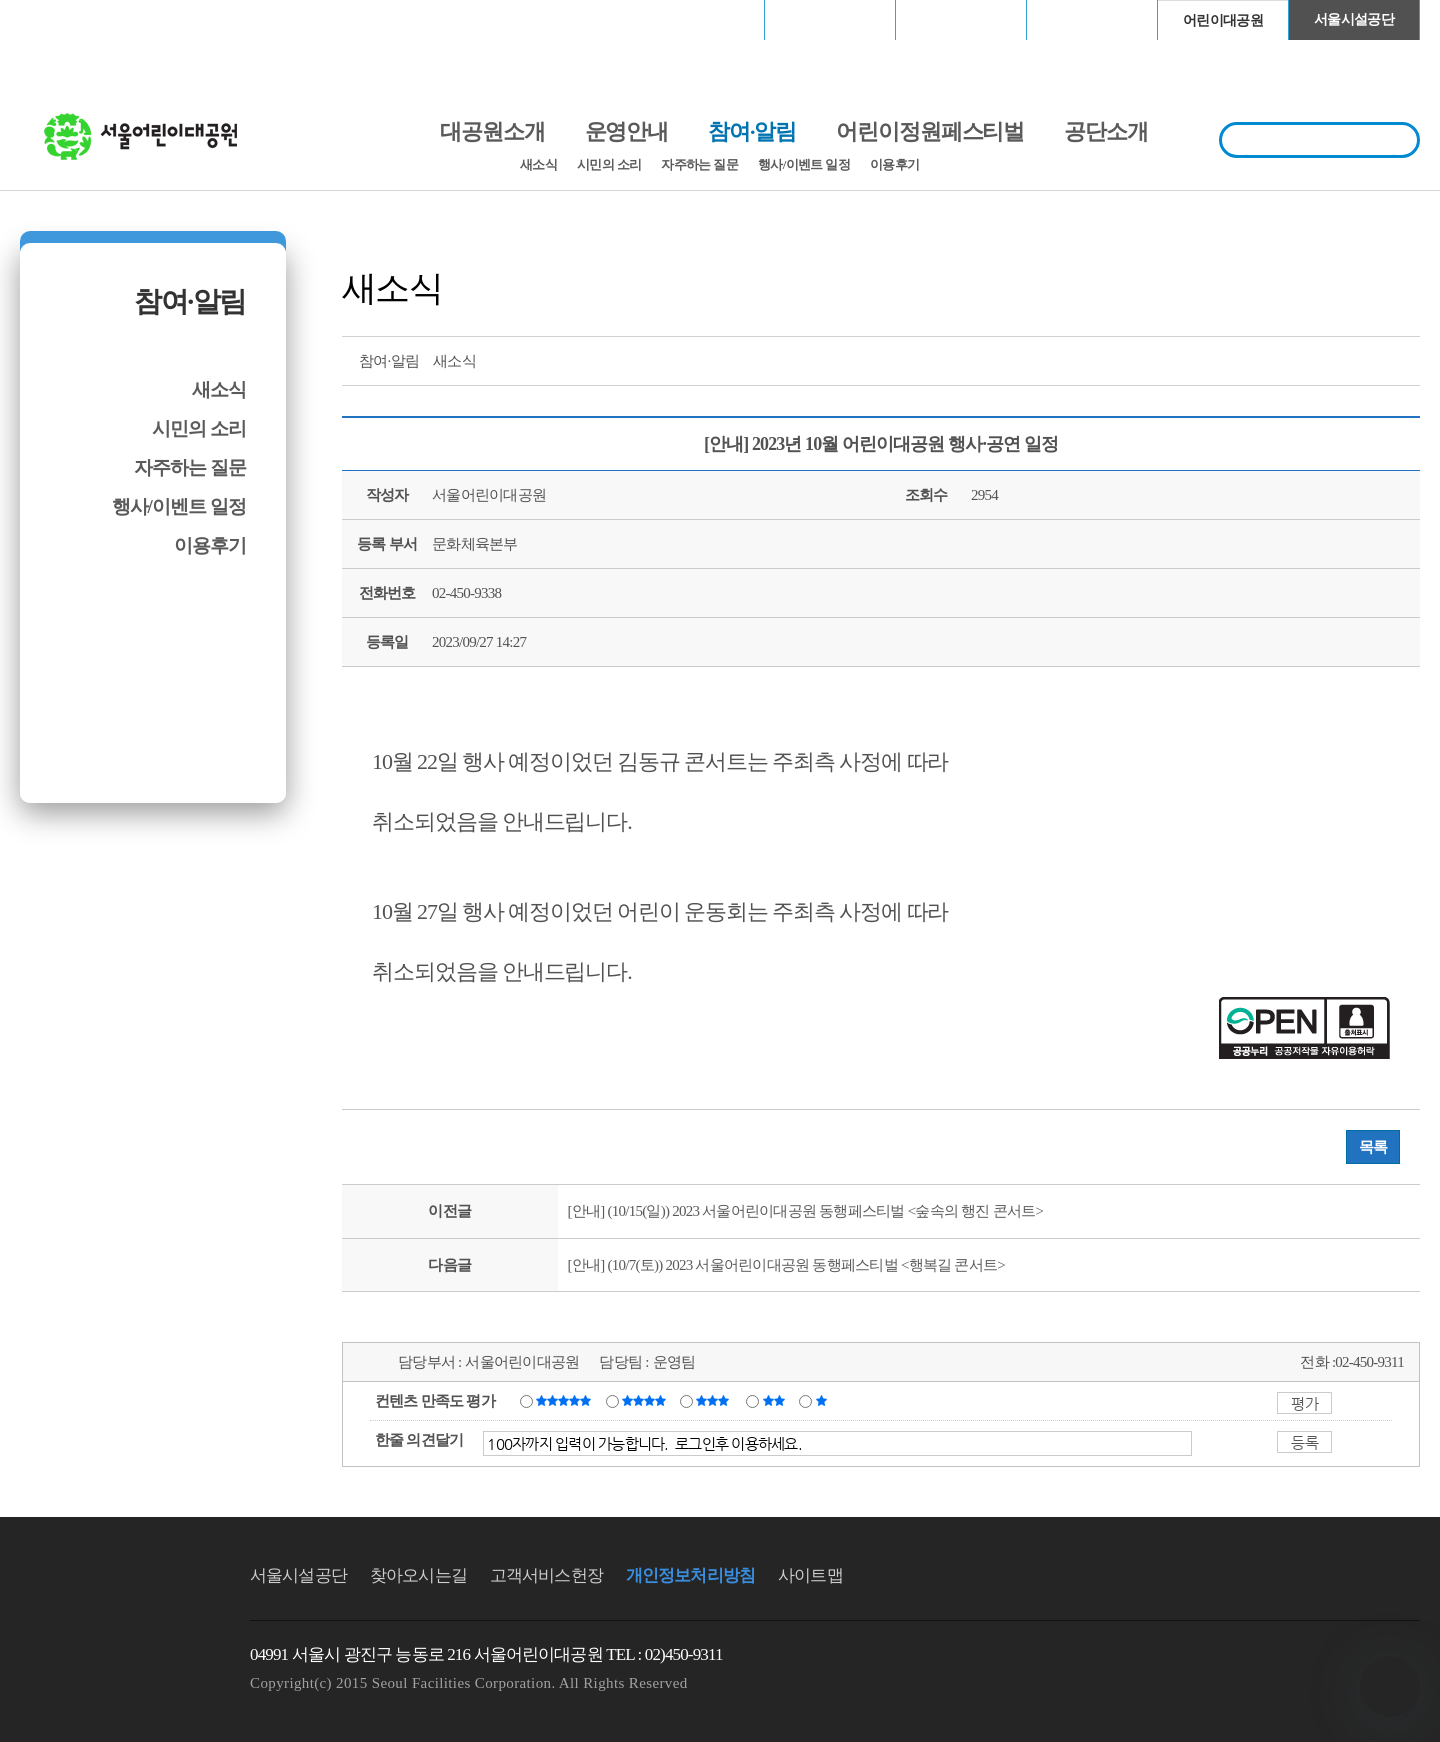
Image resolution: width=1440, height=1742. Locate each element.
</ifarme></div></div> (1390, 1687)
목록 (1373, 1147)
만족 (646, 1400)
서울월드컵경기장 (699, 19)
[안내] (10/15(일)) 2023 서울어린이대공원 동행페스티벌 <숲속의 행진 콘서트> (806, 1211)
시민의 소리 (609, 164)
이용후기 (894, 164)
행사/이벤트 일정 (804, 164)
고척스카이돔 (961, 19)
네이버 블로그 (1367, 359)
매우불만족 (822, 1400)
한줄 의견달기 (419, 1440)
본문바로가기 (63, 0)
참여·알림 (190, 301)
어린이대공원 (1223, 20)
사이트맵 (810, 1575)
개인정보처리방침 (690, 1575)
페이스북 (1330, 359)
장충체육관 (830, 19)
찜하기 (1404, 359)
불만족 (775, 1400)
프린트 (1256, 359)
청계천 (1092, 19)
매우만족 (566, 1400)
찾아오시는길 (418, 1575)
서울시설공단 (1354, 19)
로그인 (72, 19)
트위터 (1293, 359)
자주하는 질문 (699, 164)
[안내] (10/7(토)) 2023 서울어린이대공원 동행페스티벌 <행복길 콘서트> (786, 1265)
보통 (716, 1400)
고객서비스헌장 (546, 1575)
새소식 (538, 164)
